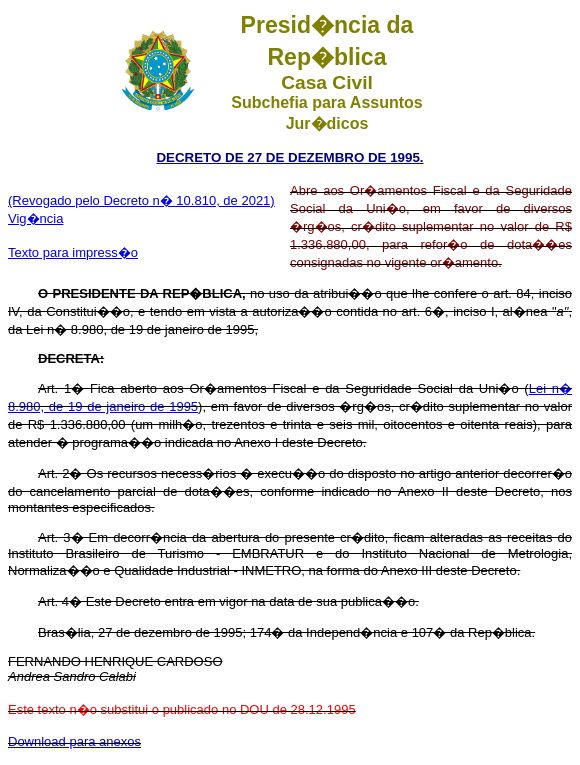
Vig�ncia (35, 218)
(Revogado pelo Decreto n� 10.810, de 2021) (141, 200)
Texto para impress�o (73, 252)
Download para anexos (74, 741)
